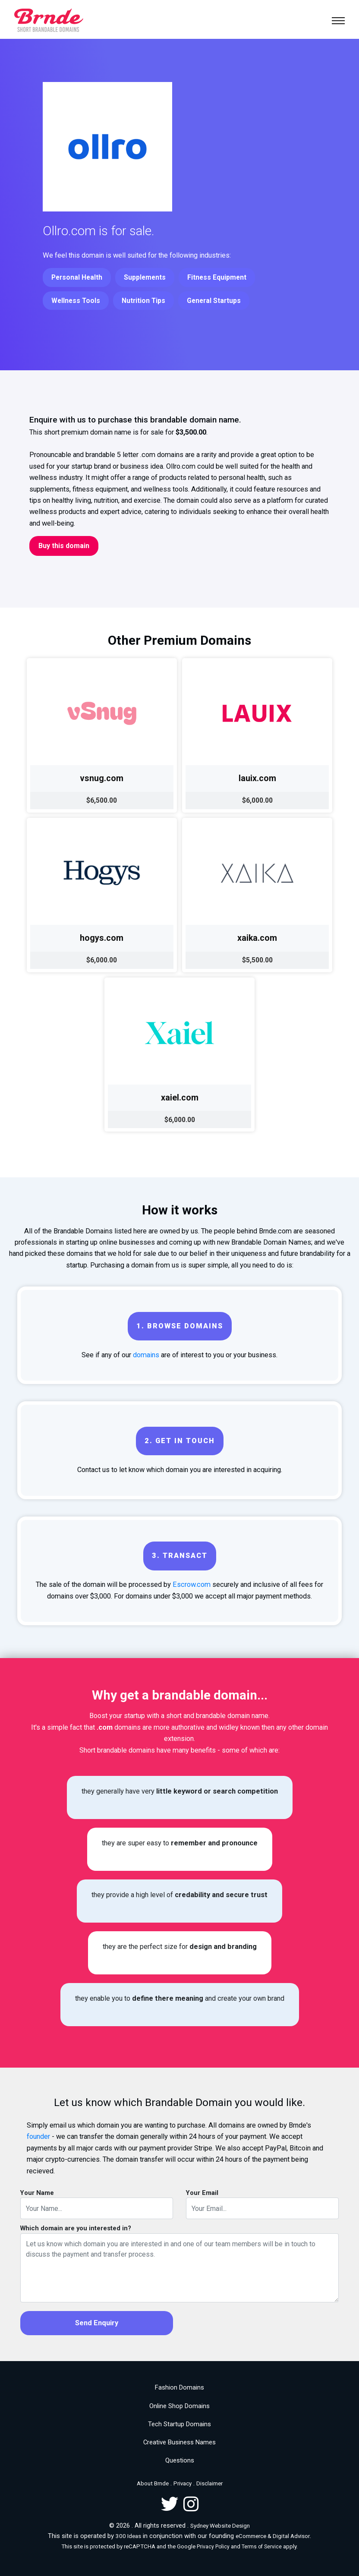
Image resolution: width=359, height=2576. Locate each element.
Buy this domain (63, 546)
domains (146, 1355)
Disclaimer (209, 2483)
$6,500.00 (101, 800)
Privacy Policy (213, 2547)
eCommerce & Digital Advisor (273, 2536)
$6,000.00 (257, 800)
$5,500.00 (257, 960)
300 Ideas (128, 2536)
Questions (179, 2460)
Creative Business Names (179, 2442)
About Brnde (153, 2483)
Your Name (37, 2193)
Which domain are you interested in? (75, 2228)
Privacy (182, 2483)
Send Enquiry (96, 2323)
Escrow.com (192, 1584)
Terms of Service (262, 2547)
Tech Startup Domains (179, 2424)
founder (38, 2136)
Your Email (202, 2193)
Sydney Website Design (220, 2525)
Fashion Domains (179, 2387)
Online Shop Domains (179, 2406)
